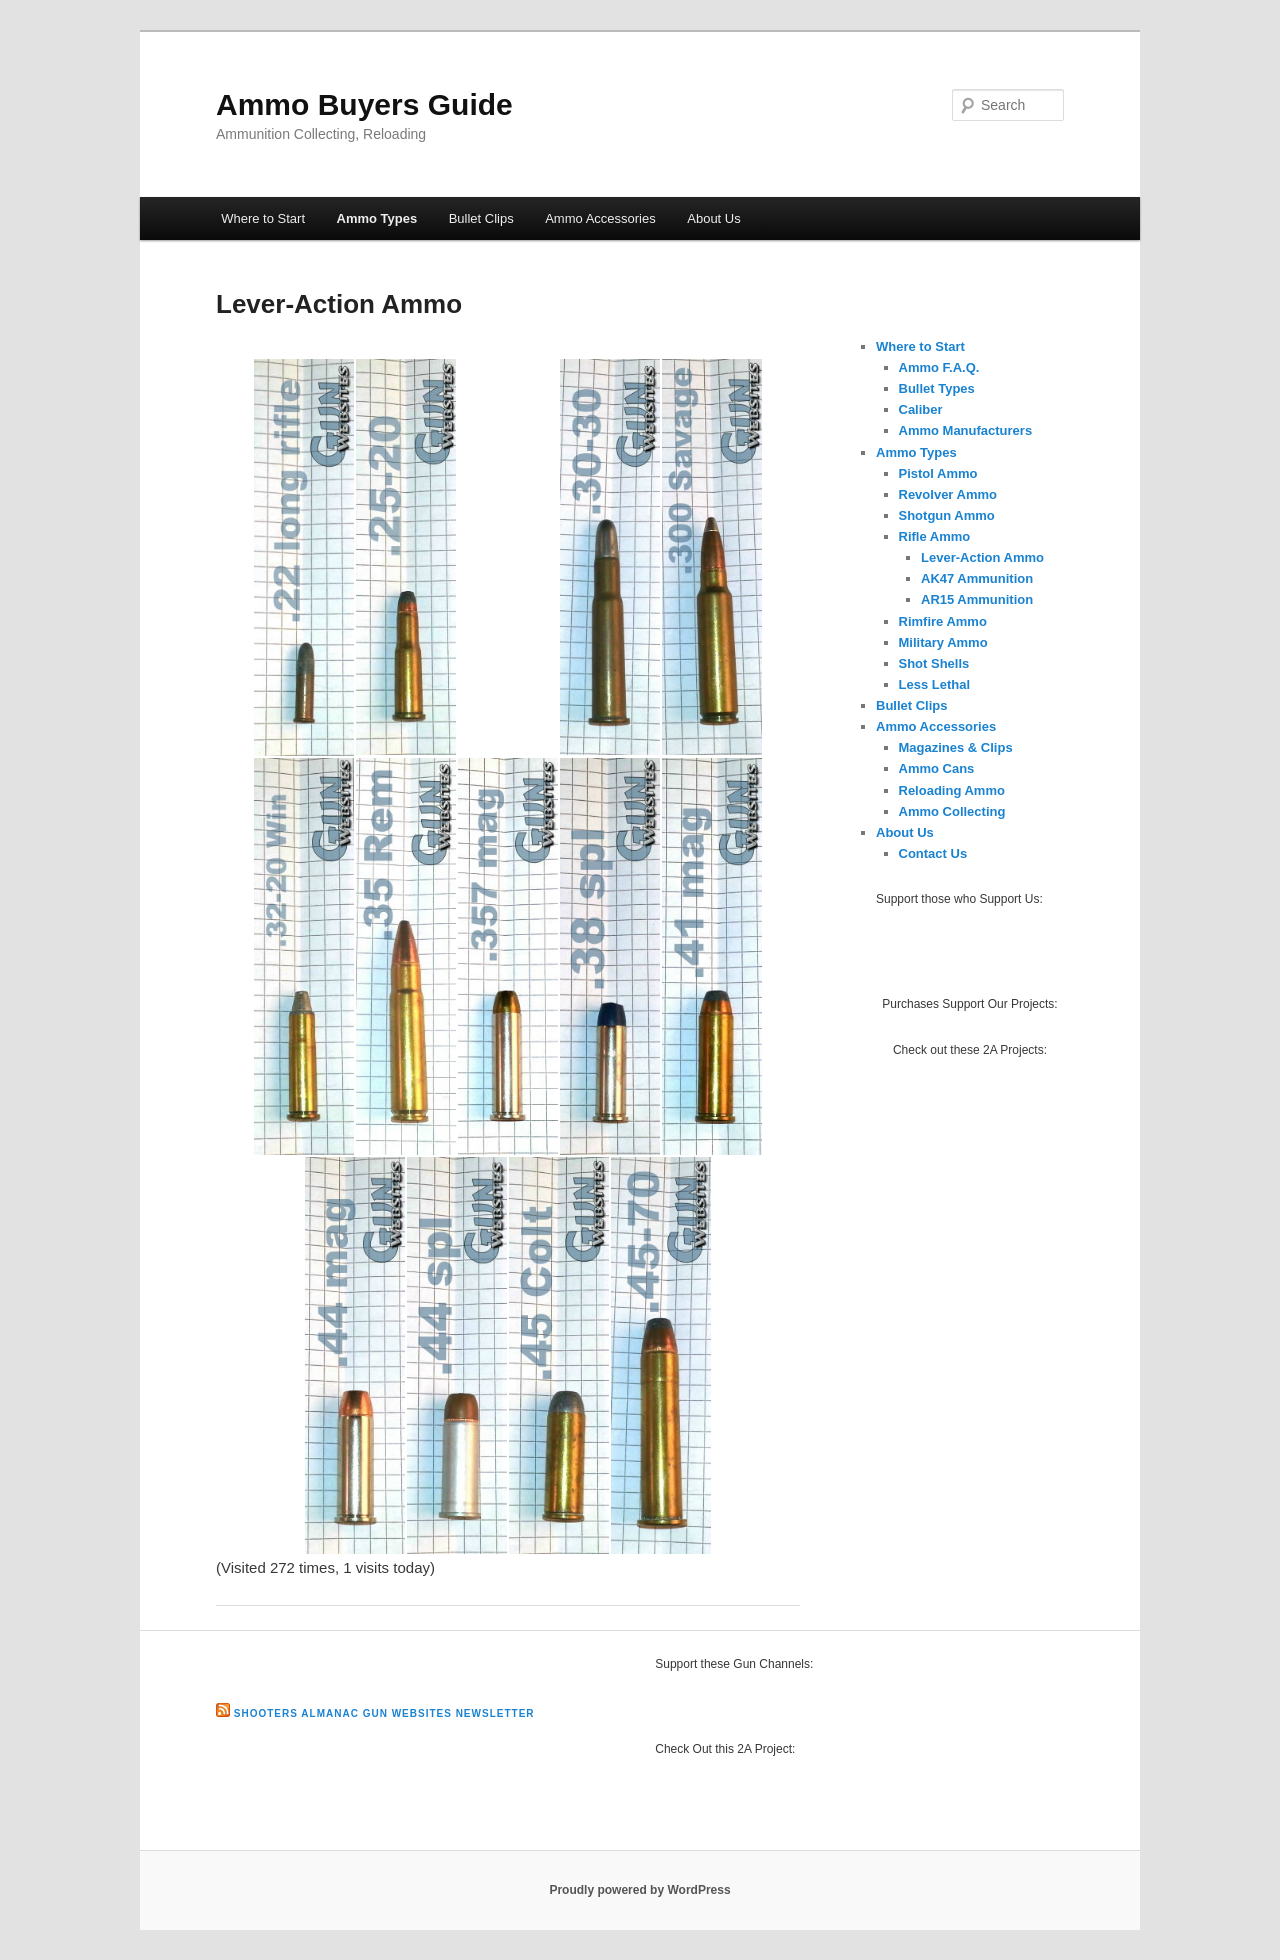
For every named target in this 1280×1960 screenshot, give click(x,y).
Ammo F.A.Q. (939, 367)
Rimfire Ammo (943, 621)
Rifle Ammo (935, 536)
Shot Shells (934, 663)
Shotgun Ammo (947, 515)
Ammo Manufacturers (966, 430)
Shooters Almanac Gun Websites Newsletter (384, 1713)
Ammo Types (377, 218)
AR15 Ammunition (977, 599)
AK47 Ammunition (977, 578)
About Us (713, 218)
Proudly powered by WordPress (639, 1890)
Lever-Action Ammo (982, 557)
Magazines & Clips (956, 747)
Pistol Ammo (938, 473)
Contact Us (933, 853)
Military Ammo (943, 642)
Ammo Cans (937, 768)
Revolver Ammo (948, 494)
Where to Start (263, 218)
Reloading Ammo (952, 790)
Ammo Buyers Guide (364, 104)
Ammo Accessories (600, 218)
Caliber (921, 409)
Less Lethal (935, 684)
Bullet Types (937, 388)
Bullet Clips (481, 218)
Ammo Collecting (952, 811)
